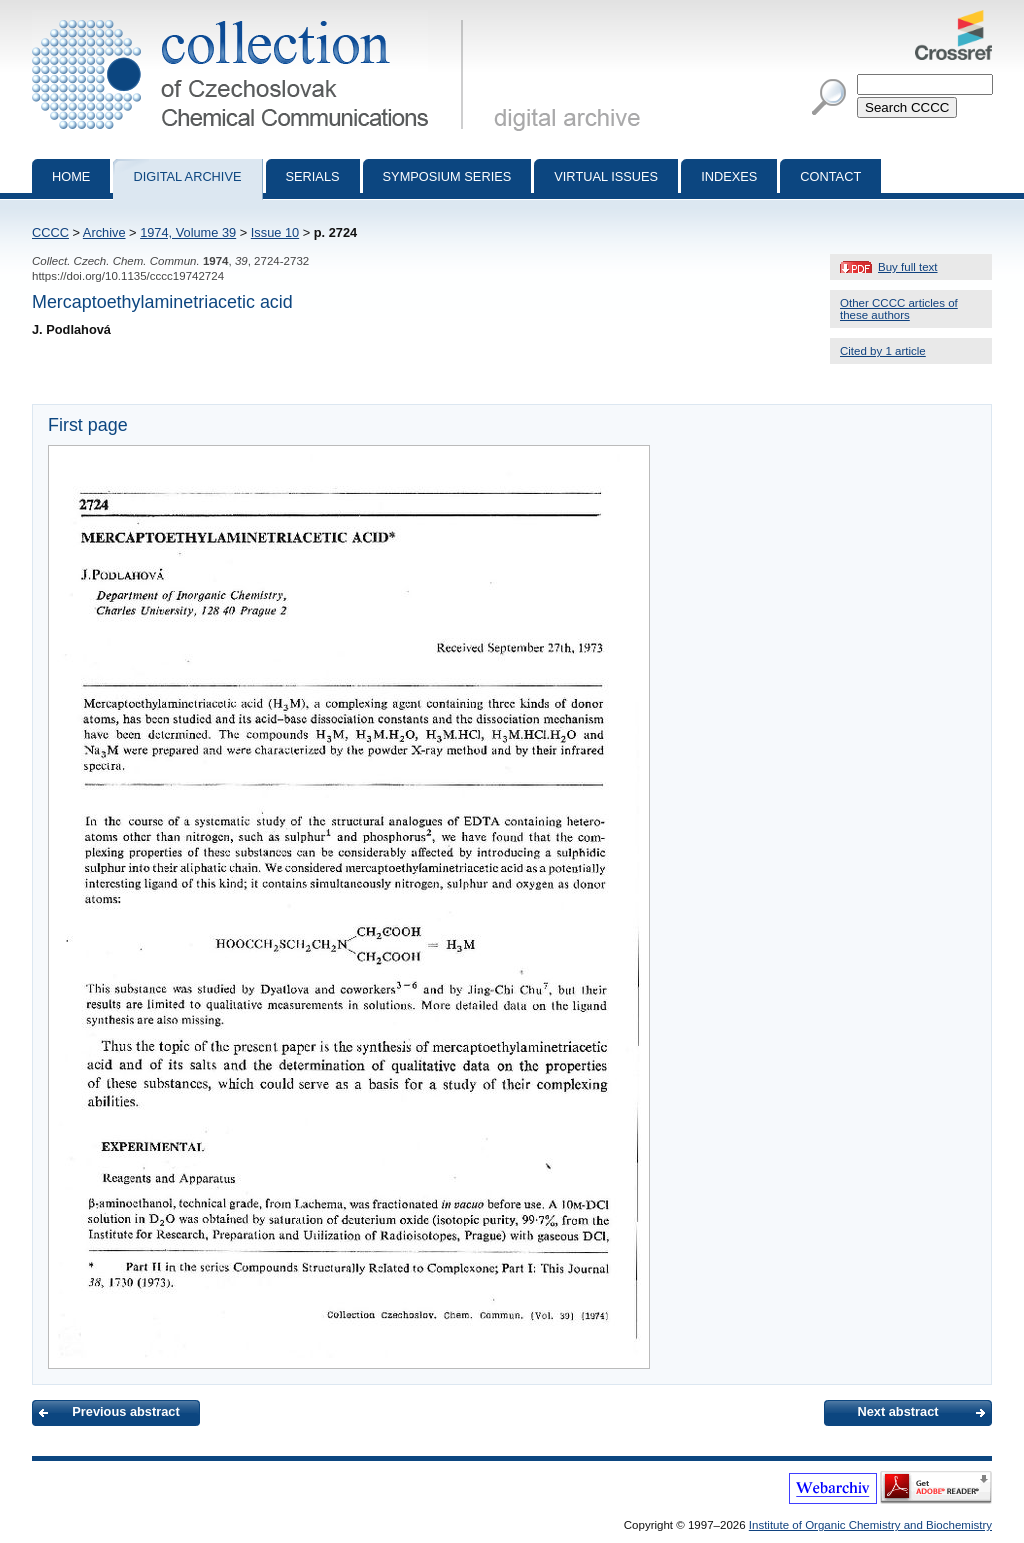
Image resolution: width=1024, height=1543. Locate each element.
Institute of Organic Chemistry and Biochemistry (870, 1525)
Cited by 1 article (883, 351)
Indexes (729, 176)
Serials (313, 176)
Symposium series (447, 176)
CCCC (50, 232)
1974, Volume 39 (188, 232)
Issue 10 (275, 232)
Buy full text (908, 267)
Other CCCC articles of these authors (899, 309)
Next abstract (897, 1411)
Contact (830, 176)
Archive (104, 232)
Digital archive (187, 176)
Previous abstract (125, 1411)
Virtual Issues (606, 176)
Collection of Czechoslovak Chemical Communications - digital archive (251, 18)
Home (71, 176)
